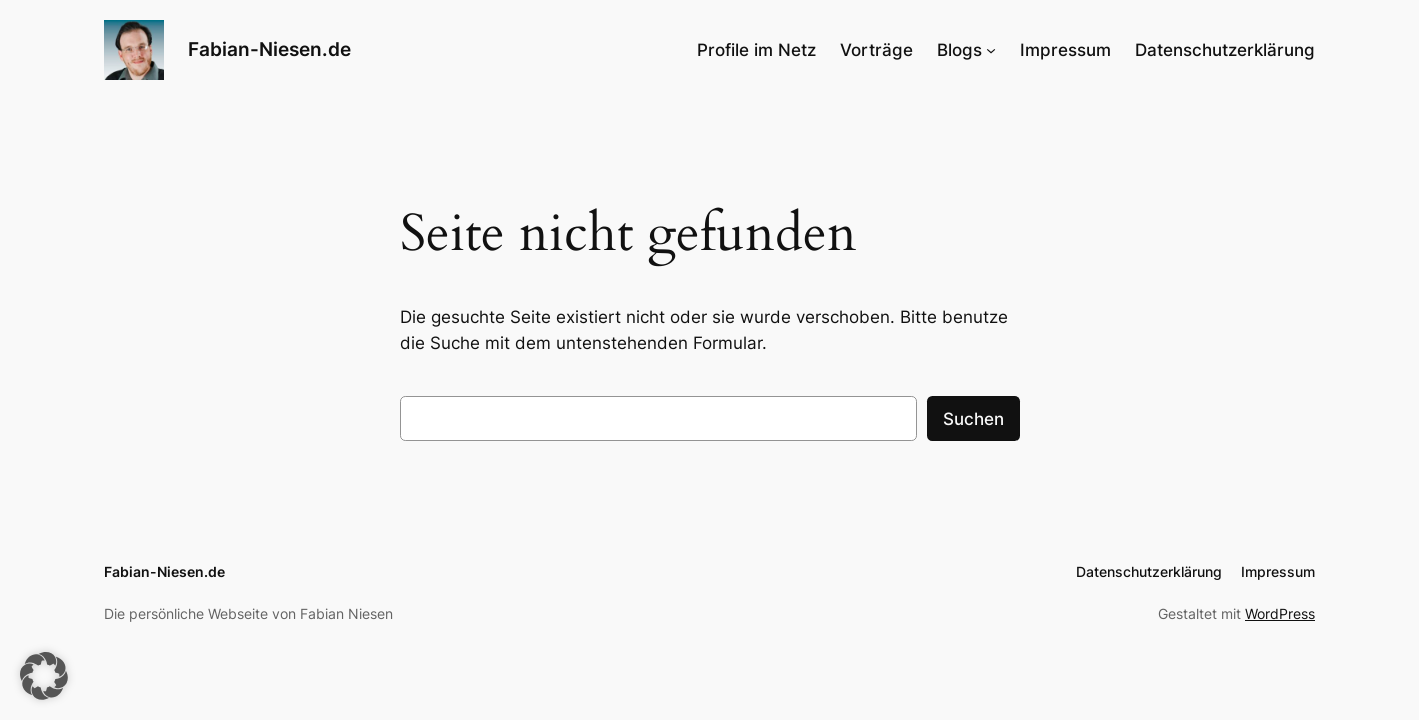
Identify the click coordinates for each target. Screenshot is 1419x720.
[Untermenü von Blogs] (991, 50)
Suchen (973, 419)
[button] (44, 676)
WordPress (1280, 613)
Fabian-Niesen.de (269, 49)
